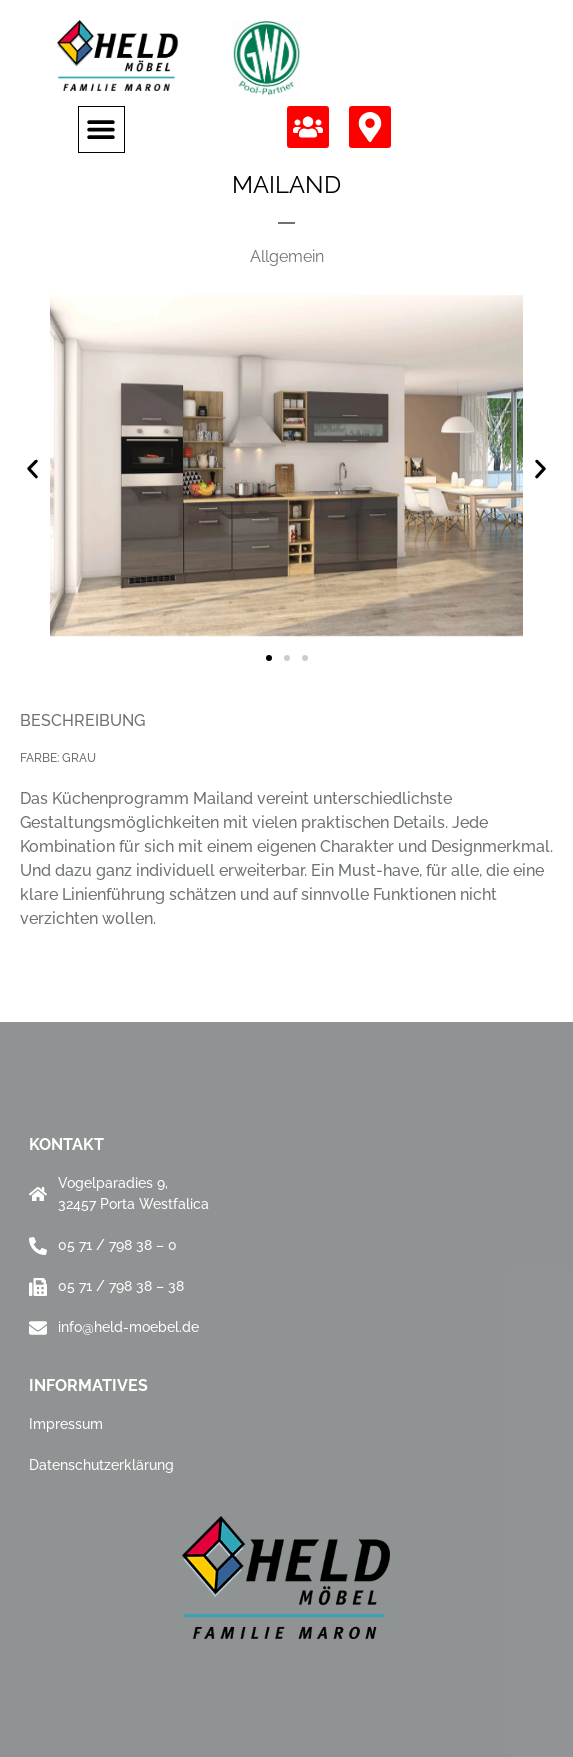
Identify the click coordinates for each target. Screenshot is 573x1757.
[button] (101, 129)
